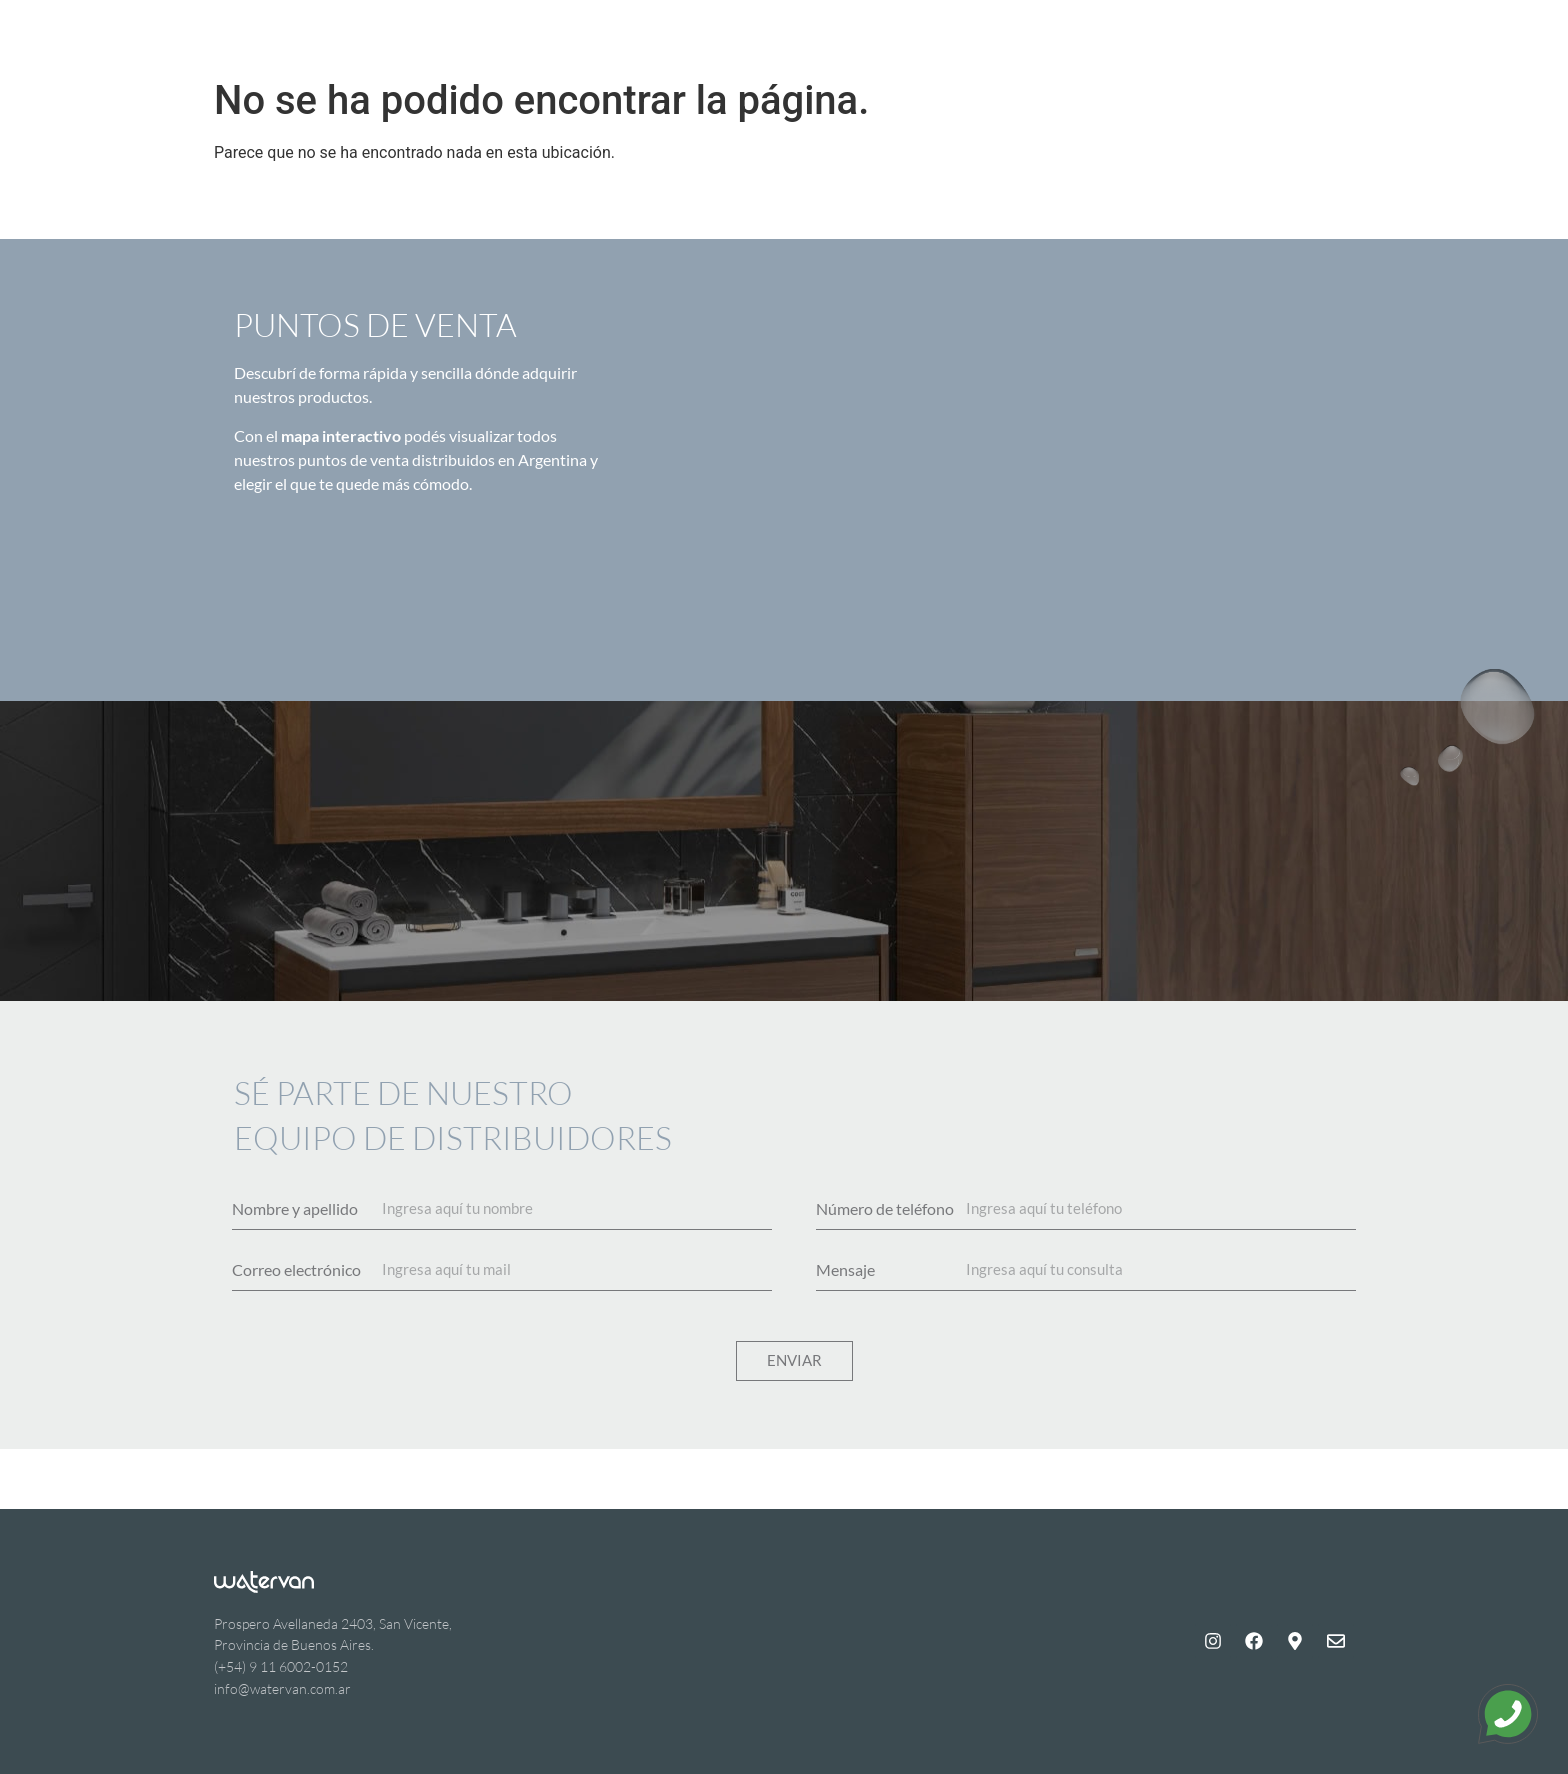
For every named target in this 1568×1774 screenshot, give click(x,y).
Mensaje (845, 1270)
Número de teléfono (885, 1209)
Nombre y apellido (295, 1209)
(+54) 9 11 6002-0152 (281, 1666)
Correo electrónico (296, 1270)
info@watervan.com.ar (282, 1688)
